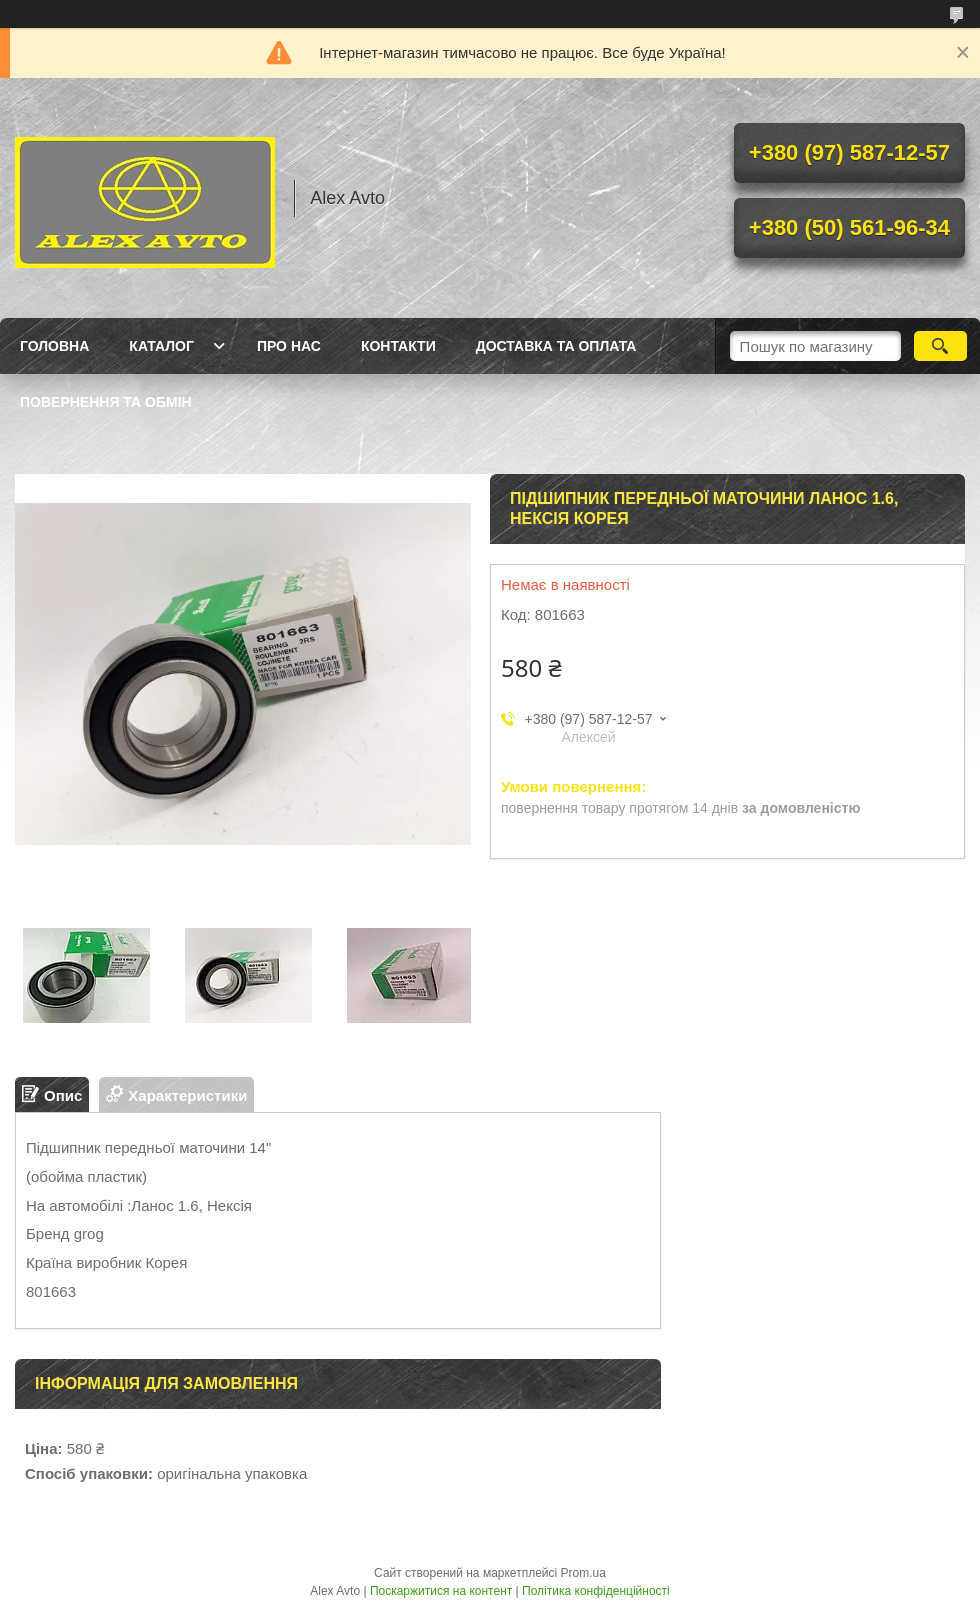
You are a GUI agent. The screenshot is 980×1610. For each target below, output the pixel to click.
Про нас (289, 346)
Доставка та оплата (556, 346)
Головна (54, 346)
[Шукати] (940, 346)
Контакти (398, 346)
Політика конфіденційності (596, 1591)
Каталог (161, 346)
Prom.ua (583, 1573)
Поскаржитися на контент (441, 1591)
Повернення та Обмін (106, 402)
